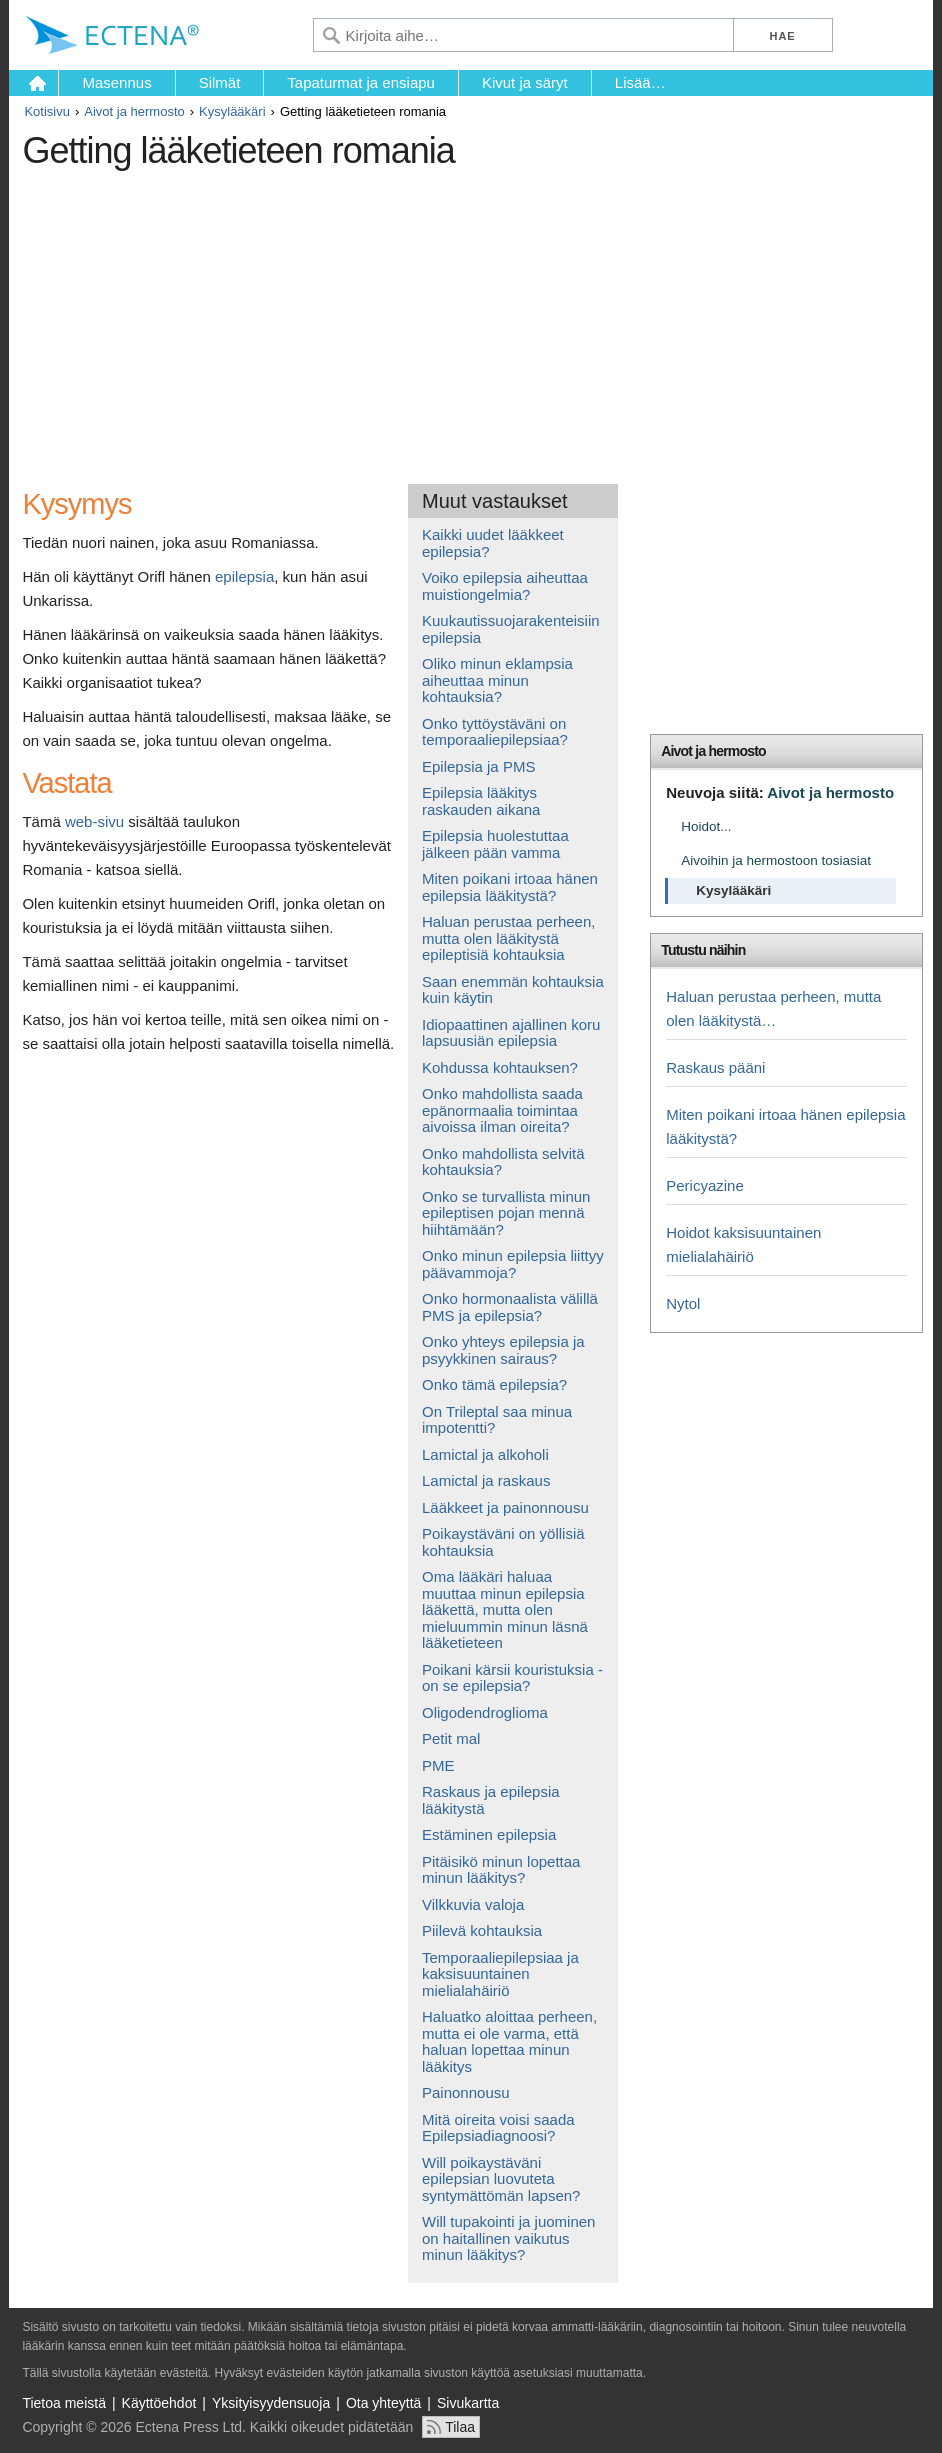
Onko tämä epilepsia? (494, 1384)
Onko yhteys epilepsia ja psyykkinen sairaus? (503, 1350)
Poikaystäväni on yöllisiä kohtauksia (503, 1542)
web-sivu (94, 821)
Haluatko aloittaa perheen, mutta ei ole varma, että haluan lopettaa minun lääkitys (509, 2041)
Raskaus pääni (715, 1067)
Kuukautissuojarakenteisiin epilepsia (511, 629)
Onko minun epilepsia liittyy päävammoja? (513, 1264)
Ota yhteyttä (383, 2403)
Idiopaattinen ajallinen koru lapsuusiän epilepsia (511, 1033)
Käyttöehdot (159, 2403)
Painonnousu (466, 2092)
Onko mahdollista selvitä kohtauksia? (503, 1162)
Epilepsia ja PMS (478, 766)
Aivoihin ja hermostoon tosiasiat (776, 860)
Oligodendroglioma (485, 1712)
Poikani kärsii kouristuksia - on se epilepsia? (512, 1678)
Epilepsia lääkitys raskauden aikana (481, 801)
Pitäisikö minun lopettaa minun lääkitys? (501, 1870)
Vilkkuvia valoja (473, 1904)
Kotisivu (47, 111)
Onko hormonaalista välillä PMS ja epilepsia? (510, 1307)
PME (438, 1765)
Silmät (220, 82)
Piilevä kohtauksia (482, 1930)
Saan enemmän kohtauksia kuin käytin (513, 990)
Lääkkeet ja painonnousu (505, 1507)
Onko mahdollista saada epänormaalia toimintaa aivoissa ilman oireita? (502, 1110)
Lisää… (640, 82)
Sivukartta (468, 2403)
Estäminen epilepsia (489, 1834)
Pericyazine (705, 1185)
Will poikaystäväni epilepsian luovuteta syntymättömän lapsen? (501, 2179)
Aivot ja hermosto (134, 111)
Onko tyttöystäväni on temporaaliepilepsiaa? (495, 732)
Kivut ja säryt (525, 82)
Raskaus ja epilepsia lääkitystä (491, 1800)
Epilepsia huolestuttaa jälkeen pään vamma (495, 844)
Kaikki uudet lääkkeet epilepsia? (493, 543)
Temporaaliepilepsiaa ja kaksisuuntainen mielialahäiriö (500, 1974)
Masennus (116, 82)
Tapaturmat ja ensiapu (361, 82)
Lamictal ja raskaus (486, 1480)
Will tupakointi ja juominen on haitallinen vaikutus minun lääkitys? (508, 2238)
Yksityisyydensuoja (271, 2403)
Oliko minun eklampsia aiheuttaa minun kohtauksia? (497, 680)
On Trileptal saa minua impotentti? (497, 1420)
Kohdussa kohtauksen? (500, 1067)
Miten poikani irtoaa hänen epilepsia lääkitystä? (510, 887)
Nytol (683, 1303)
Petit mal (451, 1738)
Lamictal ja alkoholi (485, 1454)
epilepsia (244, 576)
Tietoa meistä (64, 2403)
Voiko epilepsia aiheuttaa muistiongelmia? (505, 586)
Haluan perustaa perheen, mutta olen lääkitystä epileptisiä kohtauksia (508, 938)
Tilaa (460, 2427)
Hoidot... (706, 826)
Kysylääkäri (232, 111)
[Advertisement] (387, 319)
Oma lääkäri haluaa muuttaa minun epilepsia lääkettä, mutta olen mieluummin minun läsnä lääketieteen (505, 1609)
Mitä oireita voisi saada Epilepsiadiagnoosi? (498, 2128)
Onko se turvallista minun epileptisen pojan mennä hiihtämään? (506, 1213)
